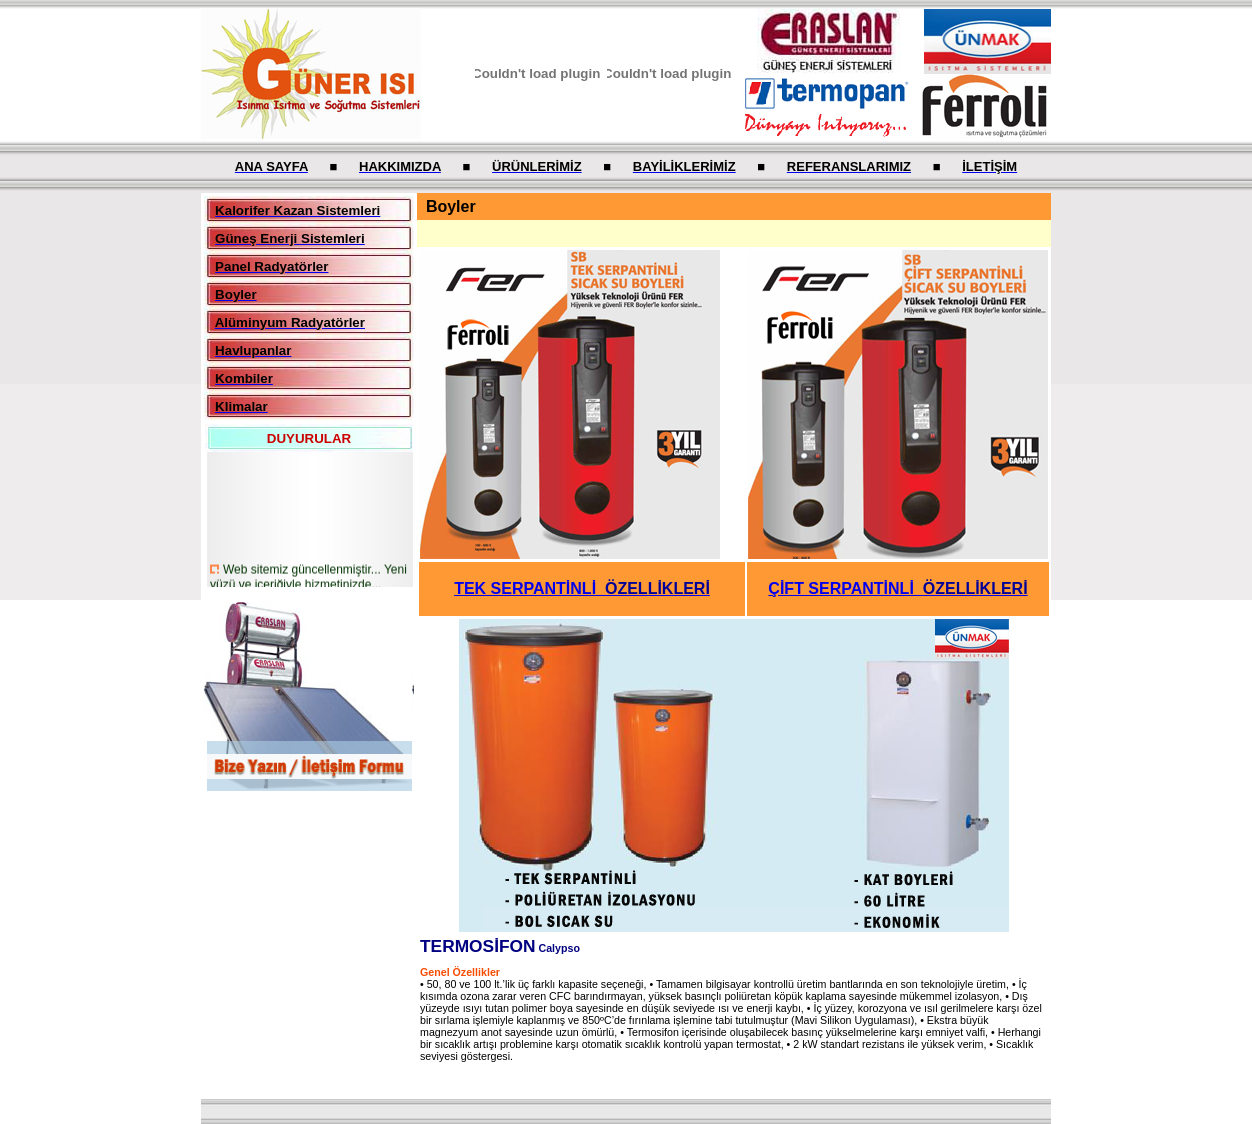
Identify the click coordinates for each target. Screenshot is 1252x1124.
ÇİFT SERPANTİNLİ (897, 588)
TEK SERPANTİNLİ (582, 588)
